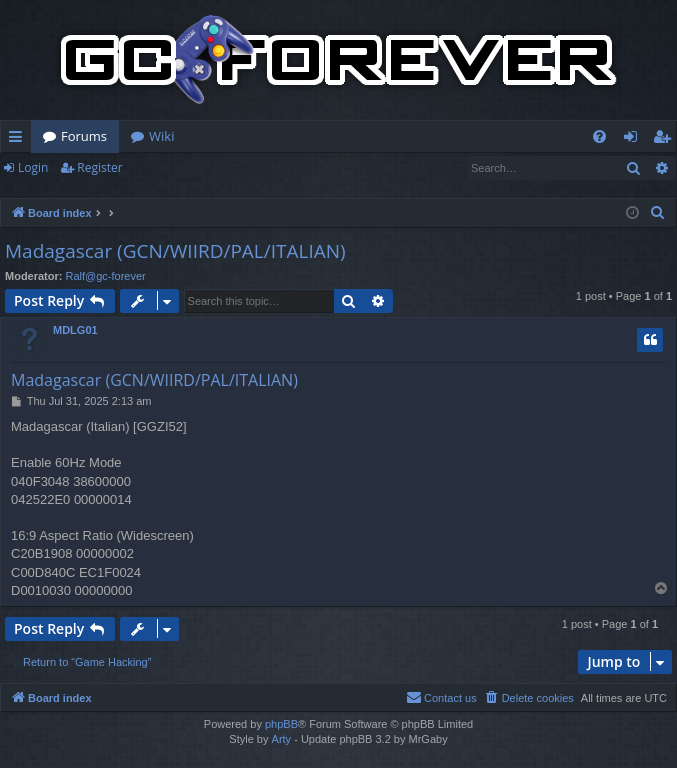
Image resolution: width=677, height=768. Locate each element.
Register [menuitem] (666, 140)
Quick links (19, 140)
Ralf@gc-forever (106, 276)
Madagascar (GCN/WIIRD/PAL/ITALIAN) (175, 251)
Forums (84, 136)
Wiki (161, 136)
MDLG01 (75, 330)
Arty (282, 739)
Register (99, 167)
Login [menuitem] (634, 140)
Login (33, 167)
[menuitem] (599, 136)
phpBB (281, 724)
